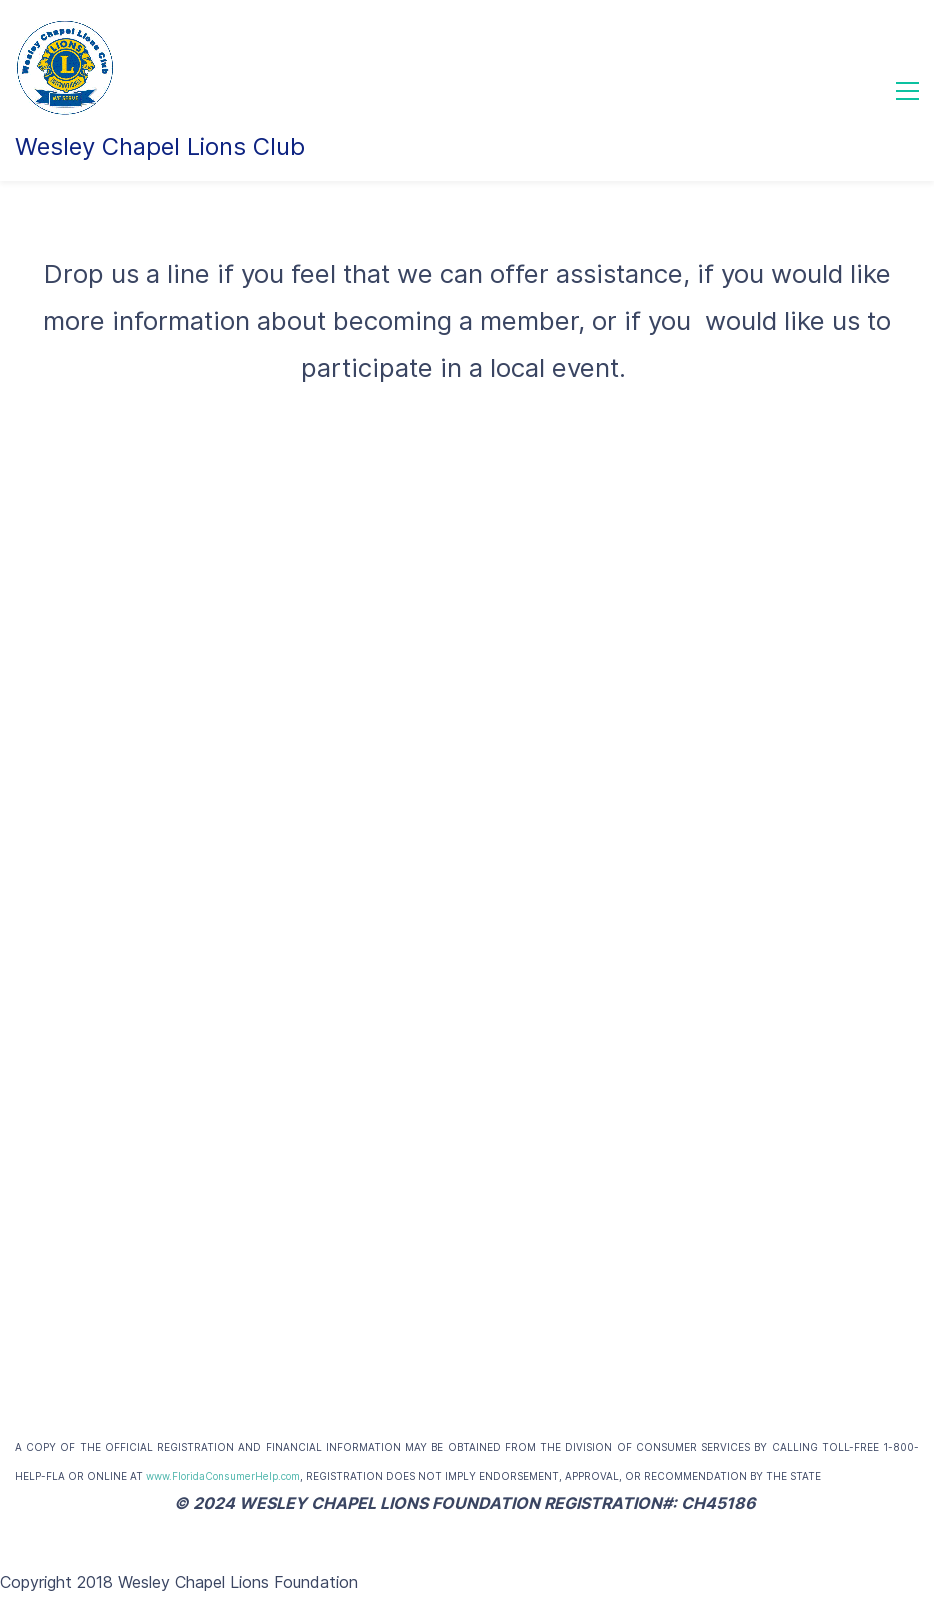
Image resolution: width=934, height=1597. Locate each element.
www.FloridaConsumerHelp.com (223, 1476)
